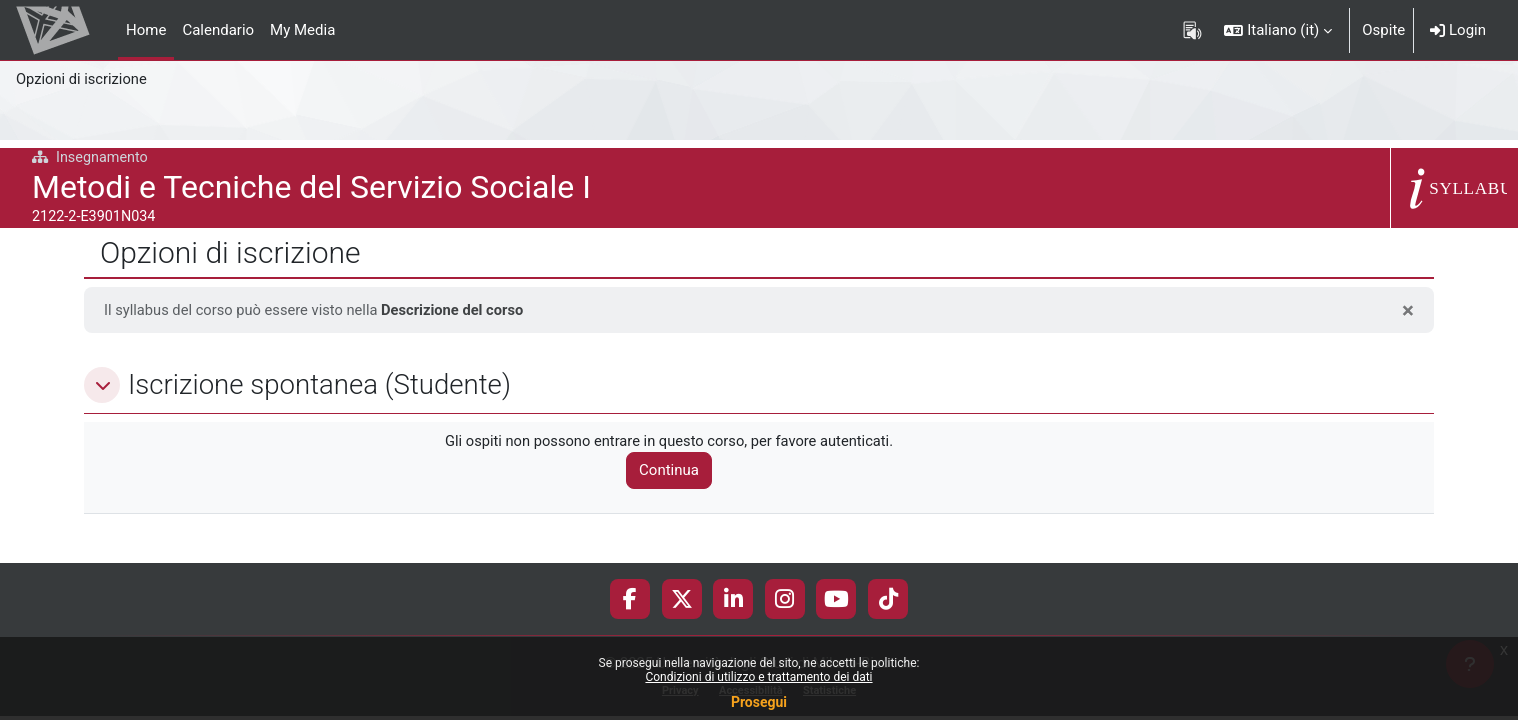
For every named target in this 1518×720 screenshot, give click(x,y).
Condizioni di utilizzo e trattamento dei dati (758, 677)
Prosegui (759, 702)
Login (1458, 30)
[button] (1278, 30)
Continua (674, 471)
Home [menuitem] (146, 30)
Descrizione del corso (459, 310)
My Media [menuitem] (302, 30)
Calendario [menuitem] (218, 30)
